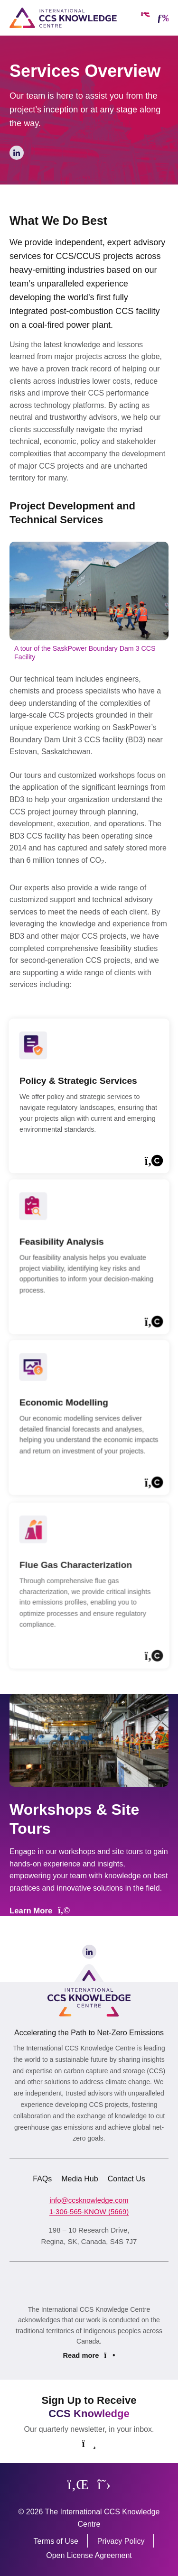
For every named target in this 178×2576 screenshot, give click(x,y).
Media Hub (79, 2179)
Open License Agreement (89, 2555)
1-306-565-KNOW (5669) (89, 2211)
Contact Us (126, 2179)
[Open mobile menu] (163, 17)
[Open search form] (145, 17)
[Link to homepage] (63, 18)
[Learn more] (89, 1110)
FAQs (42, 2179)
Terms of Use (56, 2541)
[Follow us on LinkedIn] (78, 2484)
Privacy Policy (121, 2541)
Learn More (39, 1910)
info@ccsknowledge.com (88, 2200)
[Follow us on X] (104, 2484)
